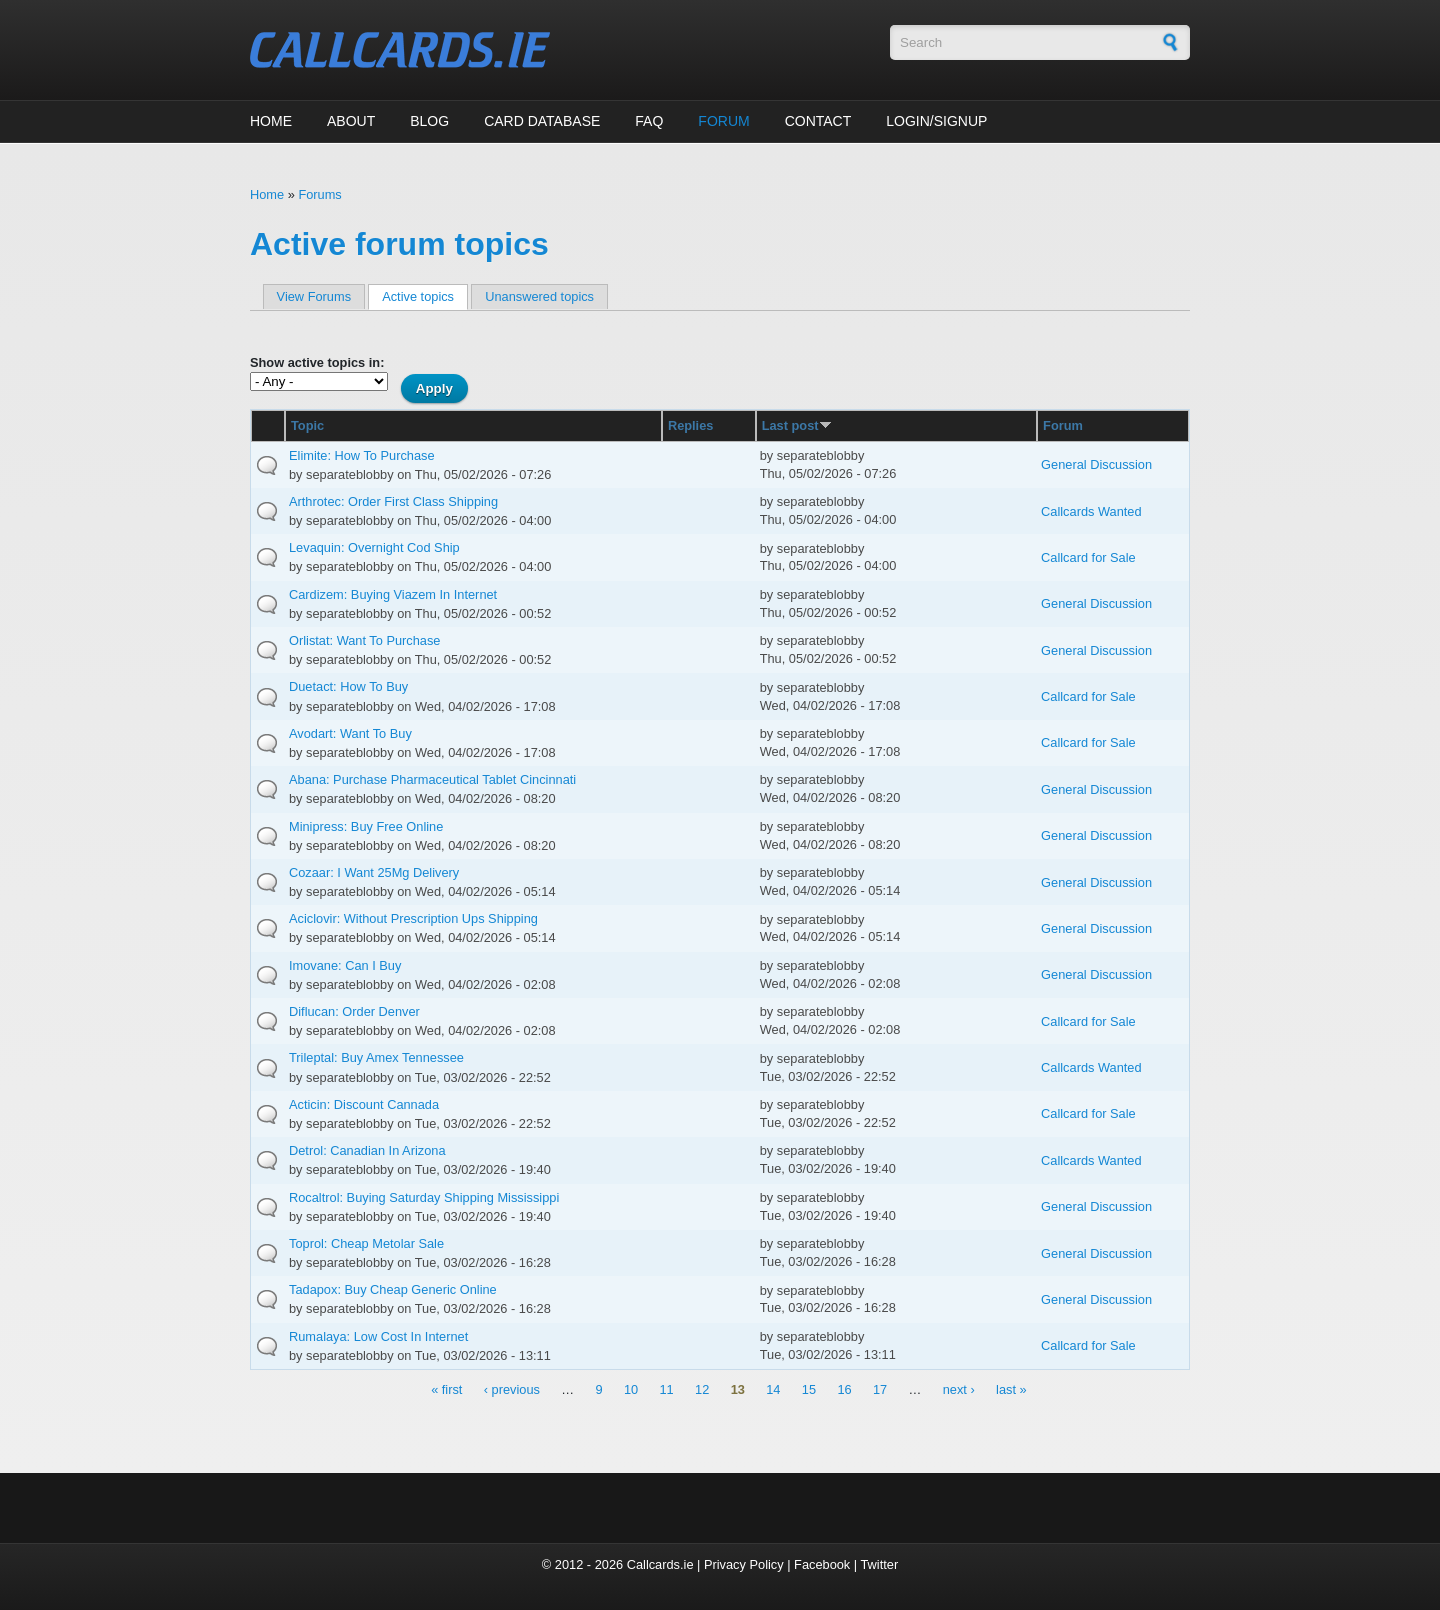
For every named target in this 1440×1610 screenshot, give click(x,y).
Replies (691, 425)
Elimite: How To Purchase (362, 455)
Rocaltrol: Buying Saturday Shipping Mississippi (424, 1197)
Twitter (879, 1564)
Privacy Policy (744, 1564)
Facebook (822, 1564)
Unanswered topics (539, 296)
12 (702, 1389)
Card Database (542, 121)
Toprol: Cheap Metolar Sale (366, 1243)
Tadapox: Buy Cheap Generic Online (393, 1289)
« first (446, 1389)
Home (271, 121)
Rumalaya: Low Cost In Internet (378, 1336)
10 (631, 1389)
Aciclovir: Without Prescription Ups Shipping (413, 918)
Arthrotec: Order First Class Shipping (393, 501)
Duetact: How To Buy (348, 686)
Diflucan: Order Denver (354, 1011)
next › (959, 1389)
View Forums (314, 296)
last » (1011, 1389)
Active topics (425, 296)
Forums (319, 194)
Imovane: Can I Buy (345, 965)
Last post (797, 425)
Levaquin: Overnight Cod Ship (374, 547)
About (351, 121)
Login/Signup (936, 121)
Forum (723, 121)
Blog (429, 121)
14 (773, 1389)
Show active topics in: (317, 362)
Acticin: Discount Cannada (364, 1104)
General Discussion (1096, 464)
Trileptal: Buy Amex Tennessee (376, 1057)
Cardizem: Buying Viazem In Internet (393, 594)
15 (809, 1389)
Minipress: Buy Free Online (366, 826)
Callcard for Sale (1088, 557)
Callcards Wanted (1091, 511)
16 (844, 1389)
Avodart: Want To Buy (350, 733)
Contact (818, 121)
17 (880, 1389)
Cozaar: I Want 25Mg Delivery (374, 872)
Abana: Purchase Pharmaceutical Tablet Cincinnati (432, 779)
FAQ (649, 121)
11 (667, 1389)
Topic (307, 425)
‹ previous (512, 1389)
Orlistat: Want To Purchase (365, 640)
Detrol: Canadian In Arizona (367, 1150)
